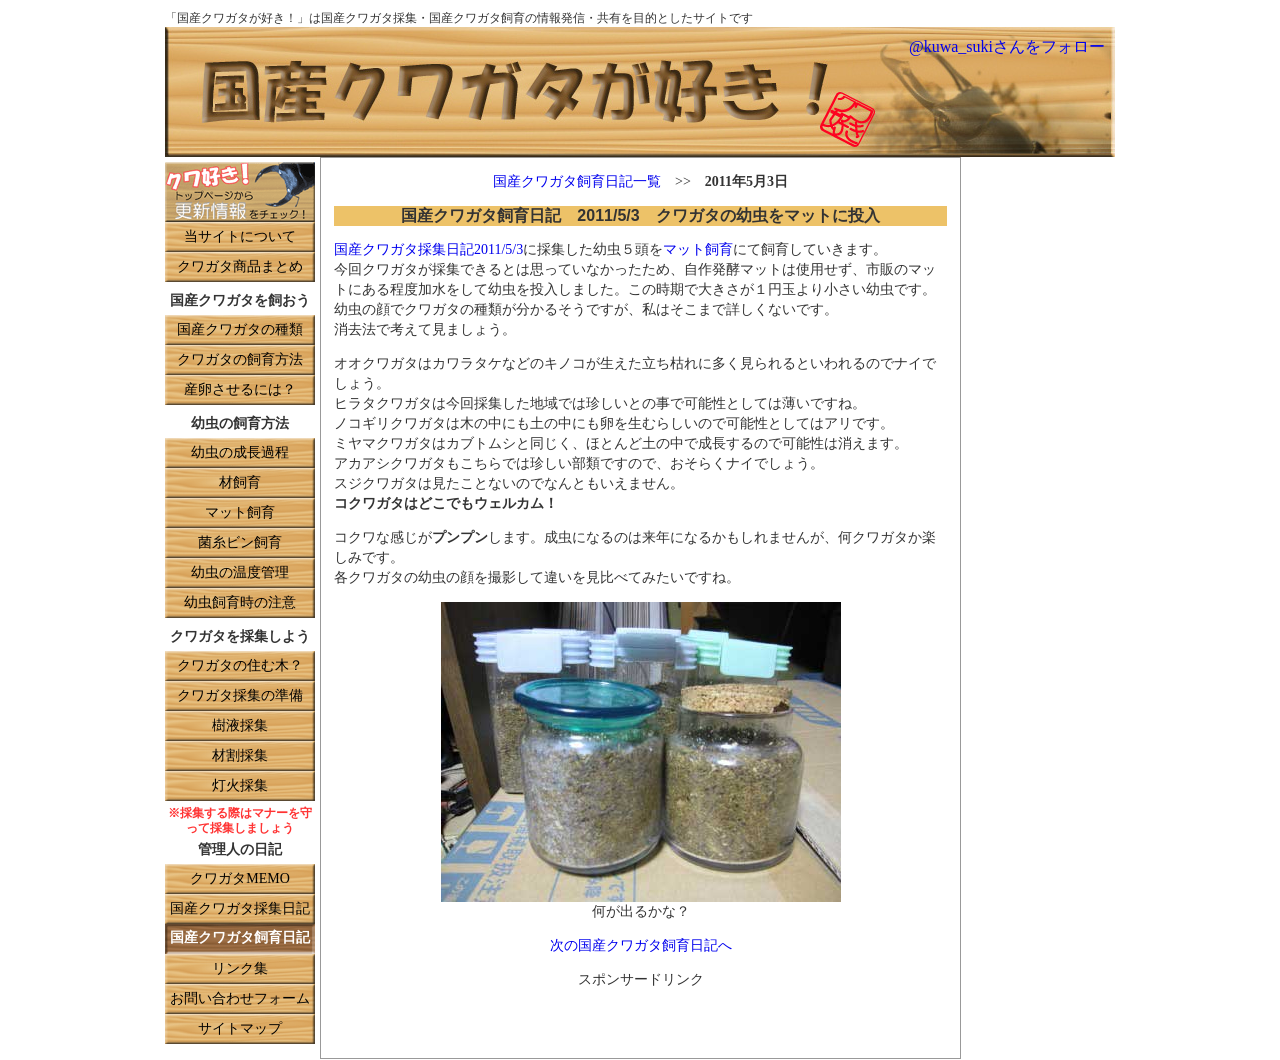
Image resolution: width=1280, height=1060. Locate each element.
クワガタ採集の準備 (240, 696)
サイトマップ (240, 1029)
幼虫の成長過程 (240, 453)
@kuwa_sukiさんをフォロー (1007, 47)
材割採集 (240, 756)
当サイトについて (240, 237)
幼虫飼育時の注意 (240, 603)
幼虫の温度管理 (240, 573)
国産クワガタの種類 (240, 330)
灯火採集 (240, 786)
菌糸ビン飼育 (240, 543)
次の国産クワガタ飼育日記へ (641, 946)
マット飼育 (240, 513)
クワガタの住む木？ (240, 666)
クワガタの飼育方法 (240, 360)
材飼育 (240, 483)
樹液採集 (240, 726)
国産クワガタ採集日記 (240, 909)
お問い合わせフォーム (240, 999)
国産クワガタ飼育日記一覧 (577, 182)
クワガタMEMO (240, 879)
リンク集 (240, 969)
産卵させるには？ (240, 390)
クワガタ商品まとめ (240, 267)
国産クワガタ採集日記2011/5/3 (428, 250)
